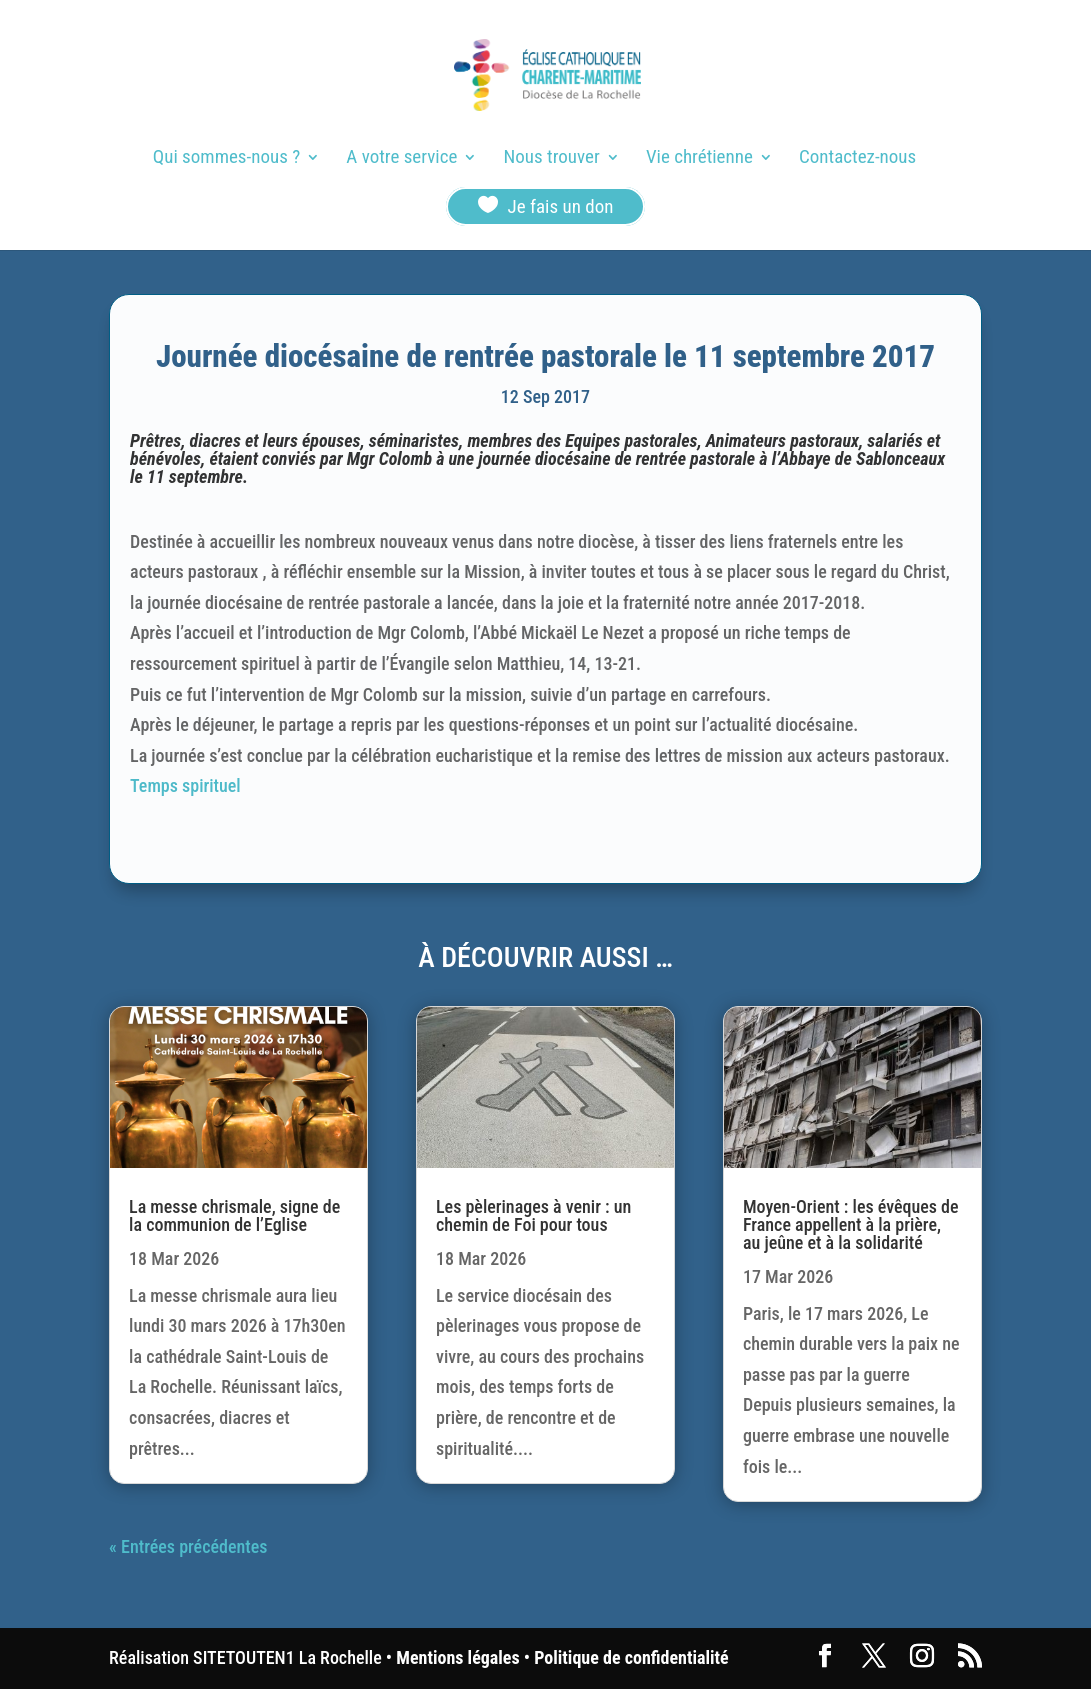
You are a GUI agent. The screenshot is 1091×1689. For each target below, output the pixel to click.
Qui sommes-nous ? (226, 159)
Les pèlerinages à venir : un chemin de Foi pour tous (533, 1215)
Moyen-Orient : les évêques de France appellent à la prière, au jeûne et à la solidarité (851, 1224)
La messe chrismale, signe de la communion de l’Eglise (234, 1215)
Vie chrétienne (699, 159)
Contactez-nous (857, 159)
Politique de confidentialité (631, 1657)
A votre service (401, 159)
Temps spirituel (185, 785)
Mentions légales (457, 1657)
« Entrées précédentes (188, 1546)
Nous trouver (552, 159)
